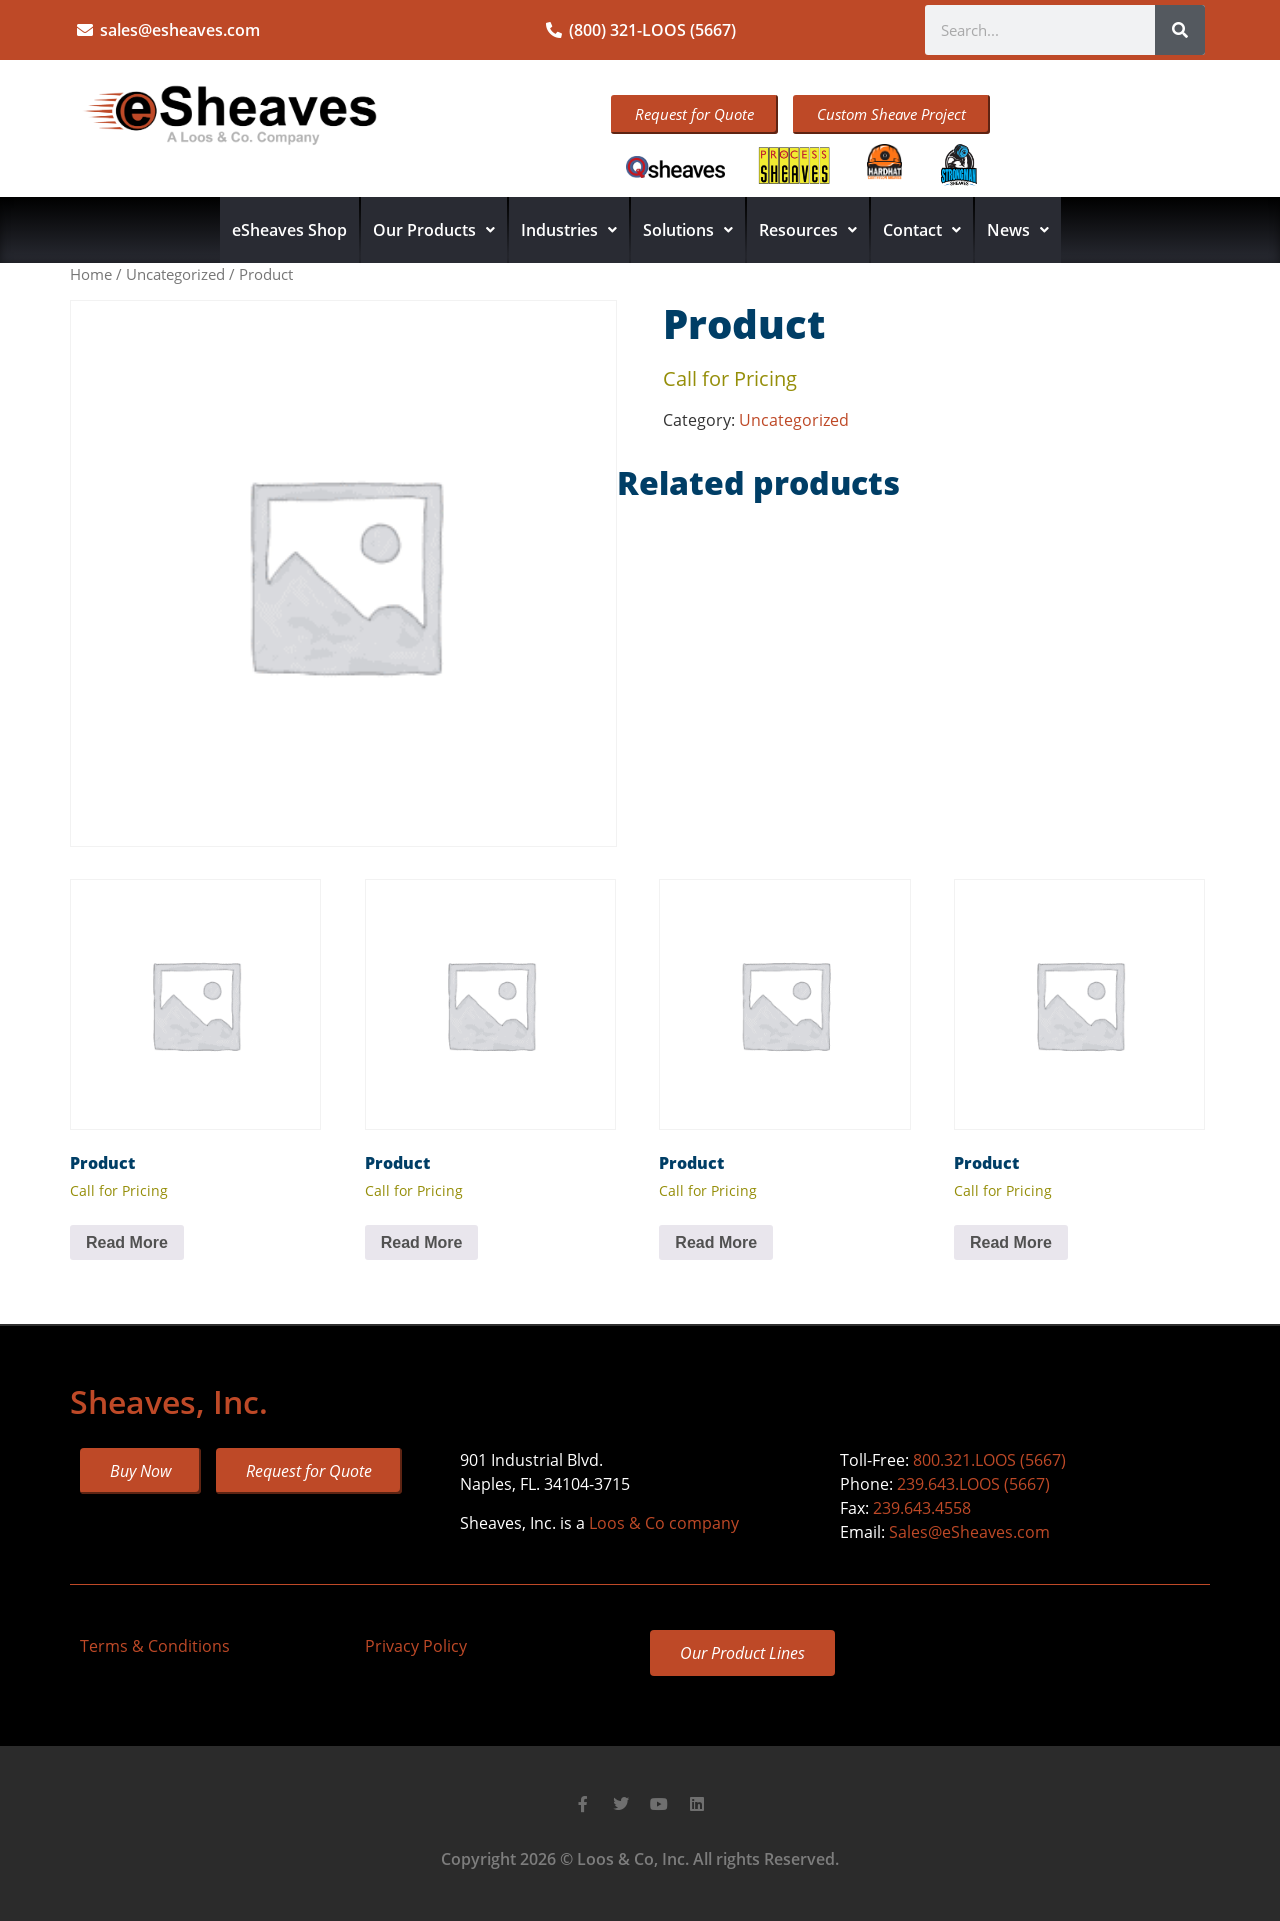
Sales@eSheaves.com (969, 1532)
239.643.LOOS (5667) (973, 1484)
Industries (569, 230)
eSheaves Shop (289, 230)
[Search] (1180, 30)
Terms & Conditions (155, 1646)
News (1018, 230)
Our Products (434, 230)
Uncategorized (175, 274)
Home (91, 274)
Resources (808, 230)
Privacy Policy (416, 1646)
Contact (922, 230)
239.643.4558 (922, 1508)
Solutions (688, 230)
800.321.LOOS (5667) (989, 1460)
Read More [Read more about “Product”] (127, 1242)
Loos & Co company (664, 1523)
